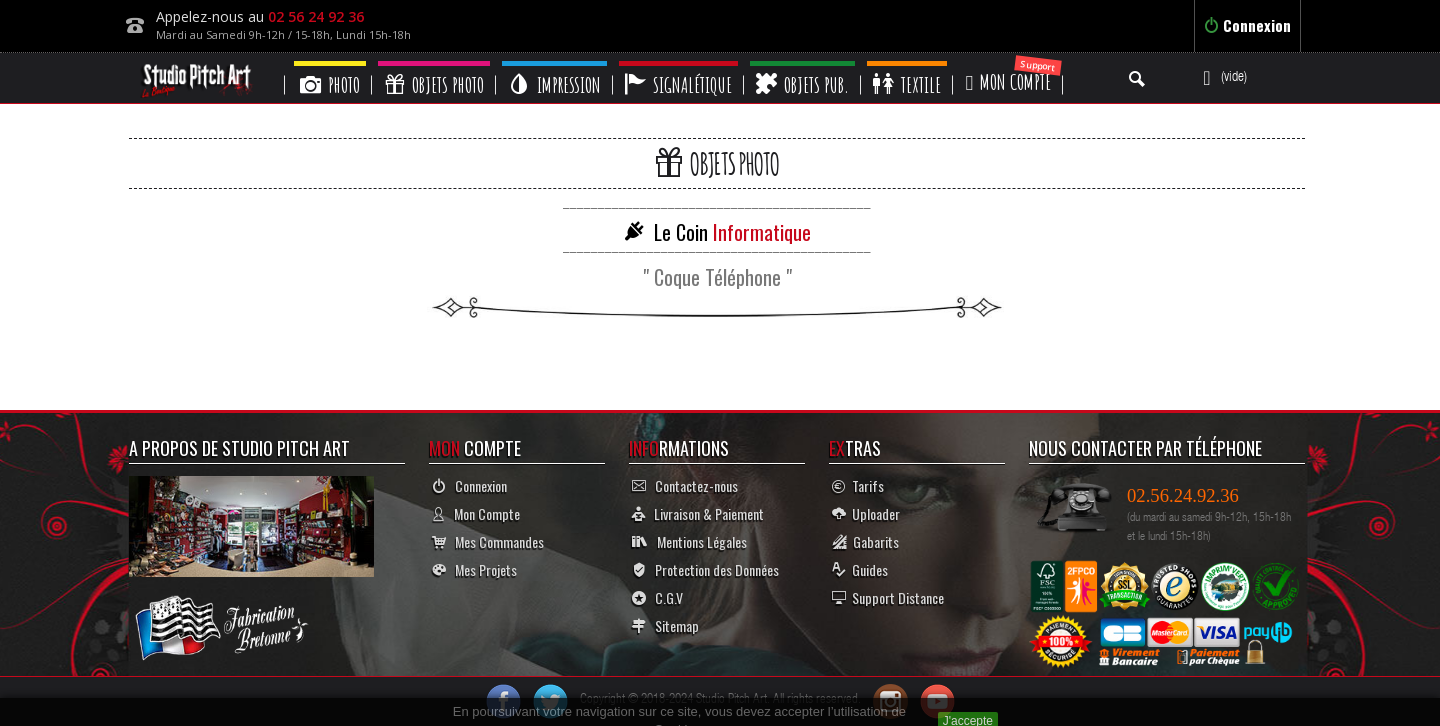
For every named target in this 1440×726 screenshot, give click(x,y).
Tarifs (858, 485)
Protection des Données (705, 569)
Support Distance (888, 597)
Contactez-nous (685, 485)
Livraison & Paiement (698, 513)
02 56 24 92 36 (316, 16)
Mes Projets (474, 569)
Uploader (866, 513)
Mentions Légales (689, 541)
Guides (860, 569)
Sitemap (665, 625)
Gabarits (865, 541)
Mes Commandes (488, 541)
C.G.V (657, 597)
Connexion (1247, 25)
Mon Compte (476, 513)
